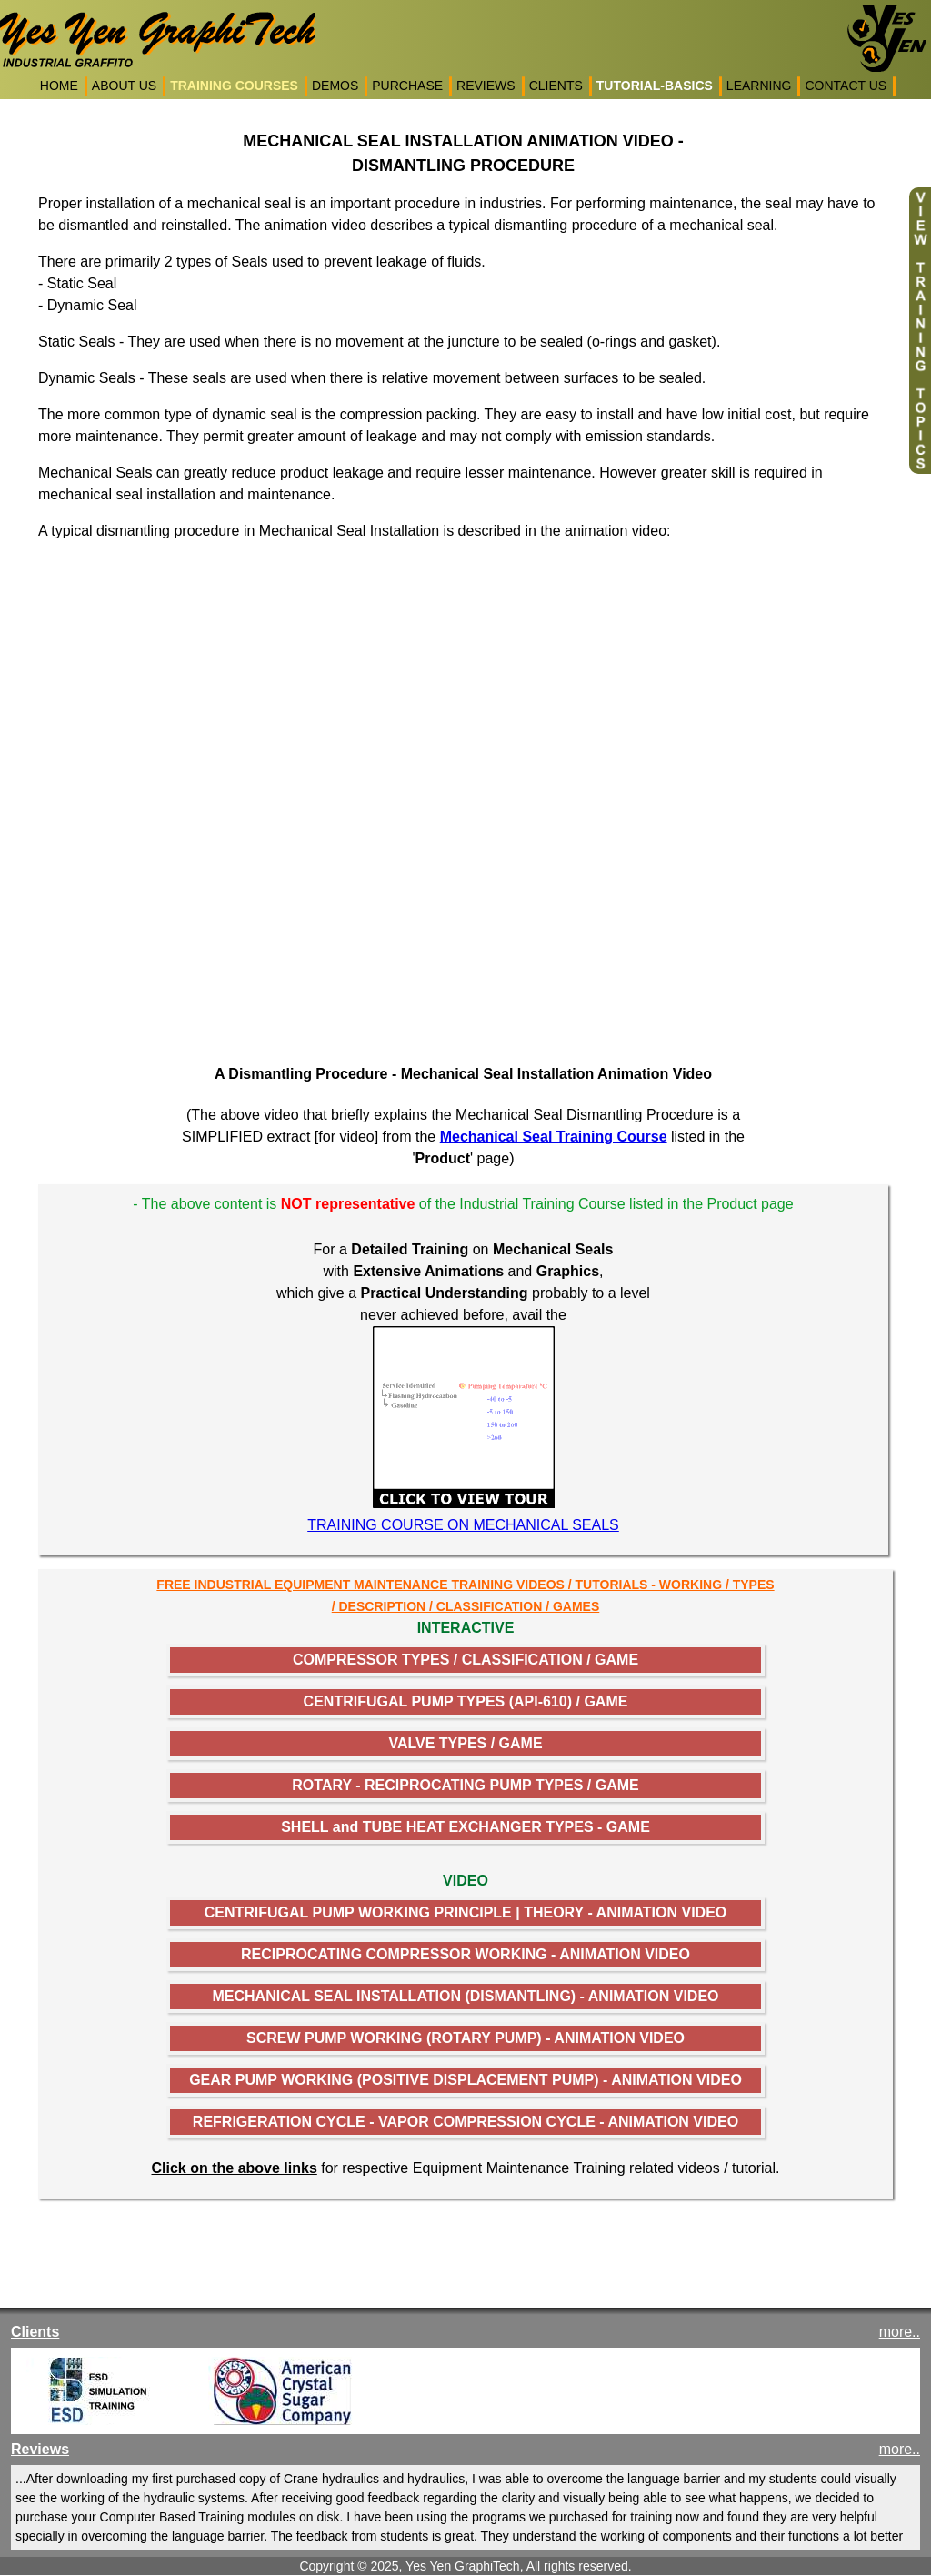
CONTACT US (845, 85)
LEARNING (759, 85)
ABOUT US (124, 85)
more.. (899, 2332)
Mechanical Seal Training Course (553, 1136)
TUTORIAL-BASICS (654, 85)
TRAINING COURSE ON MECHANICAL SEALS (463, 1525)
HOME (59, 85)
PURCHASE (407, 85)
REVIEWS (486, 85)
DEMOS (335, 85)
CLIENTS (556, 85)
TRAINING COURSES (234, 85)
